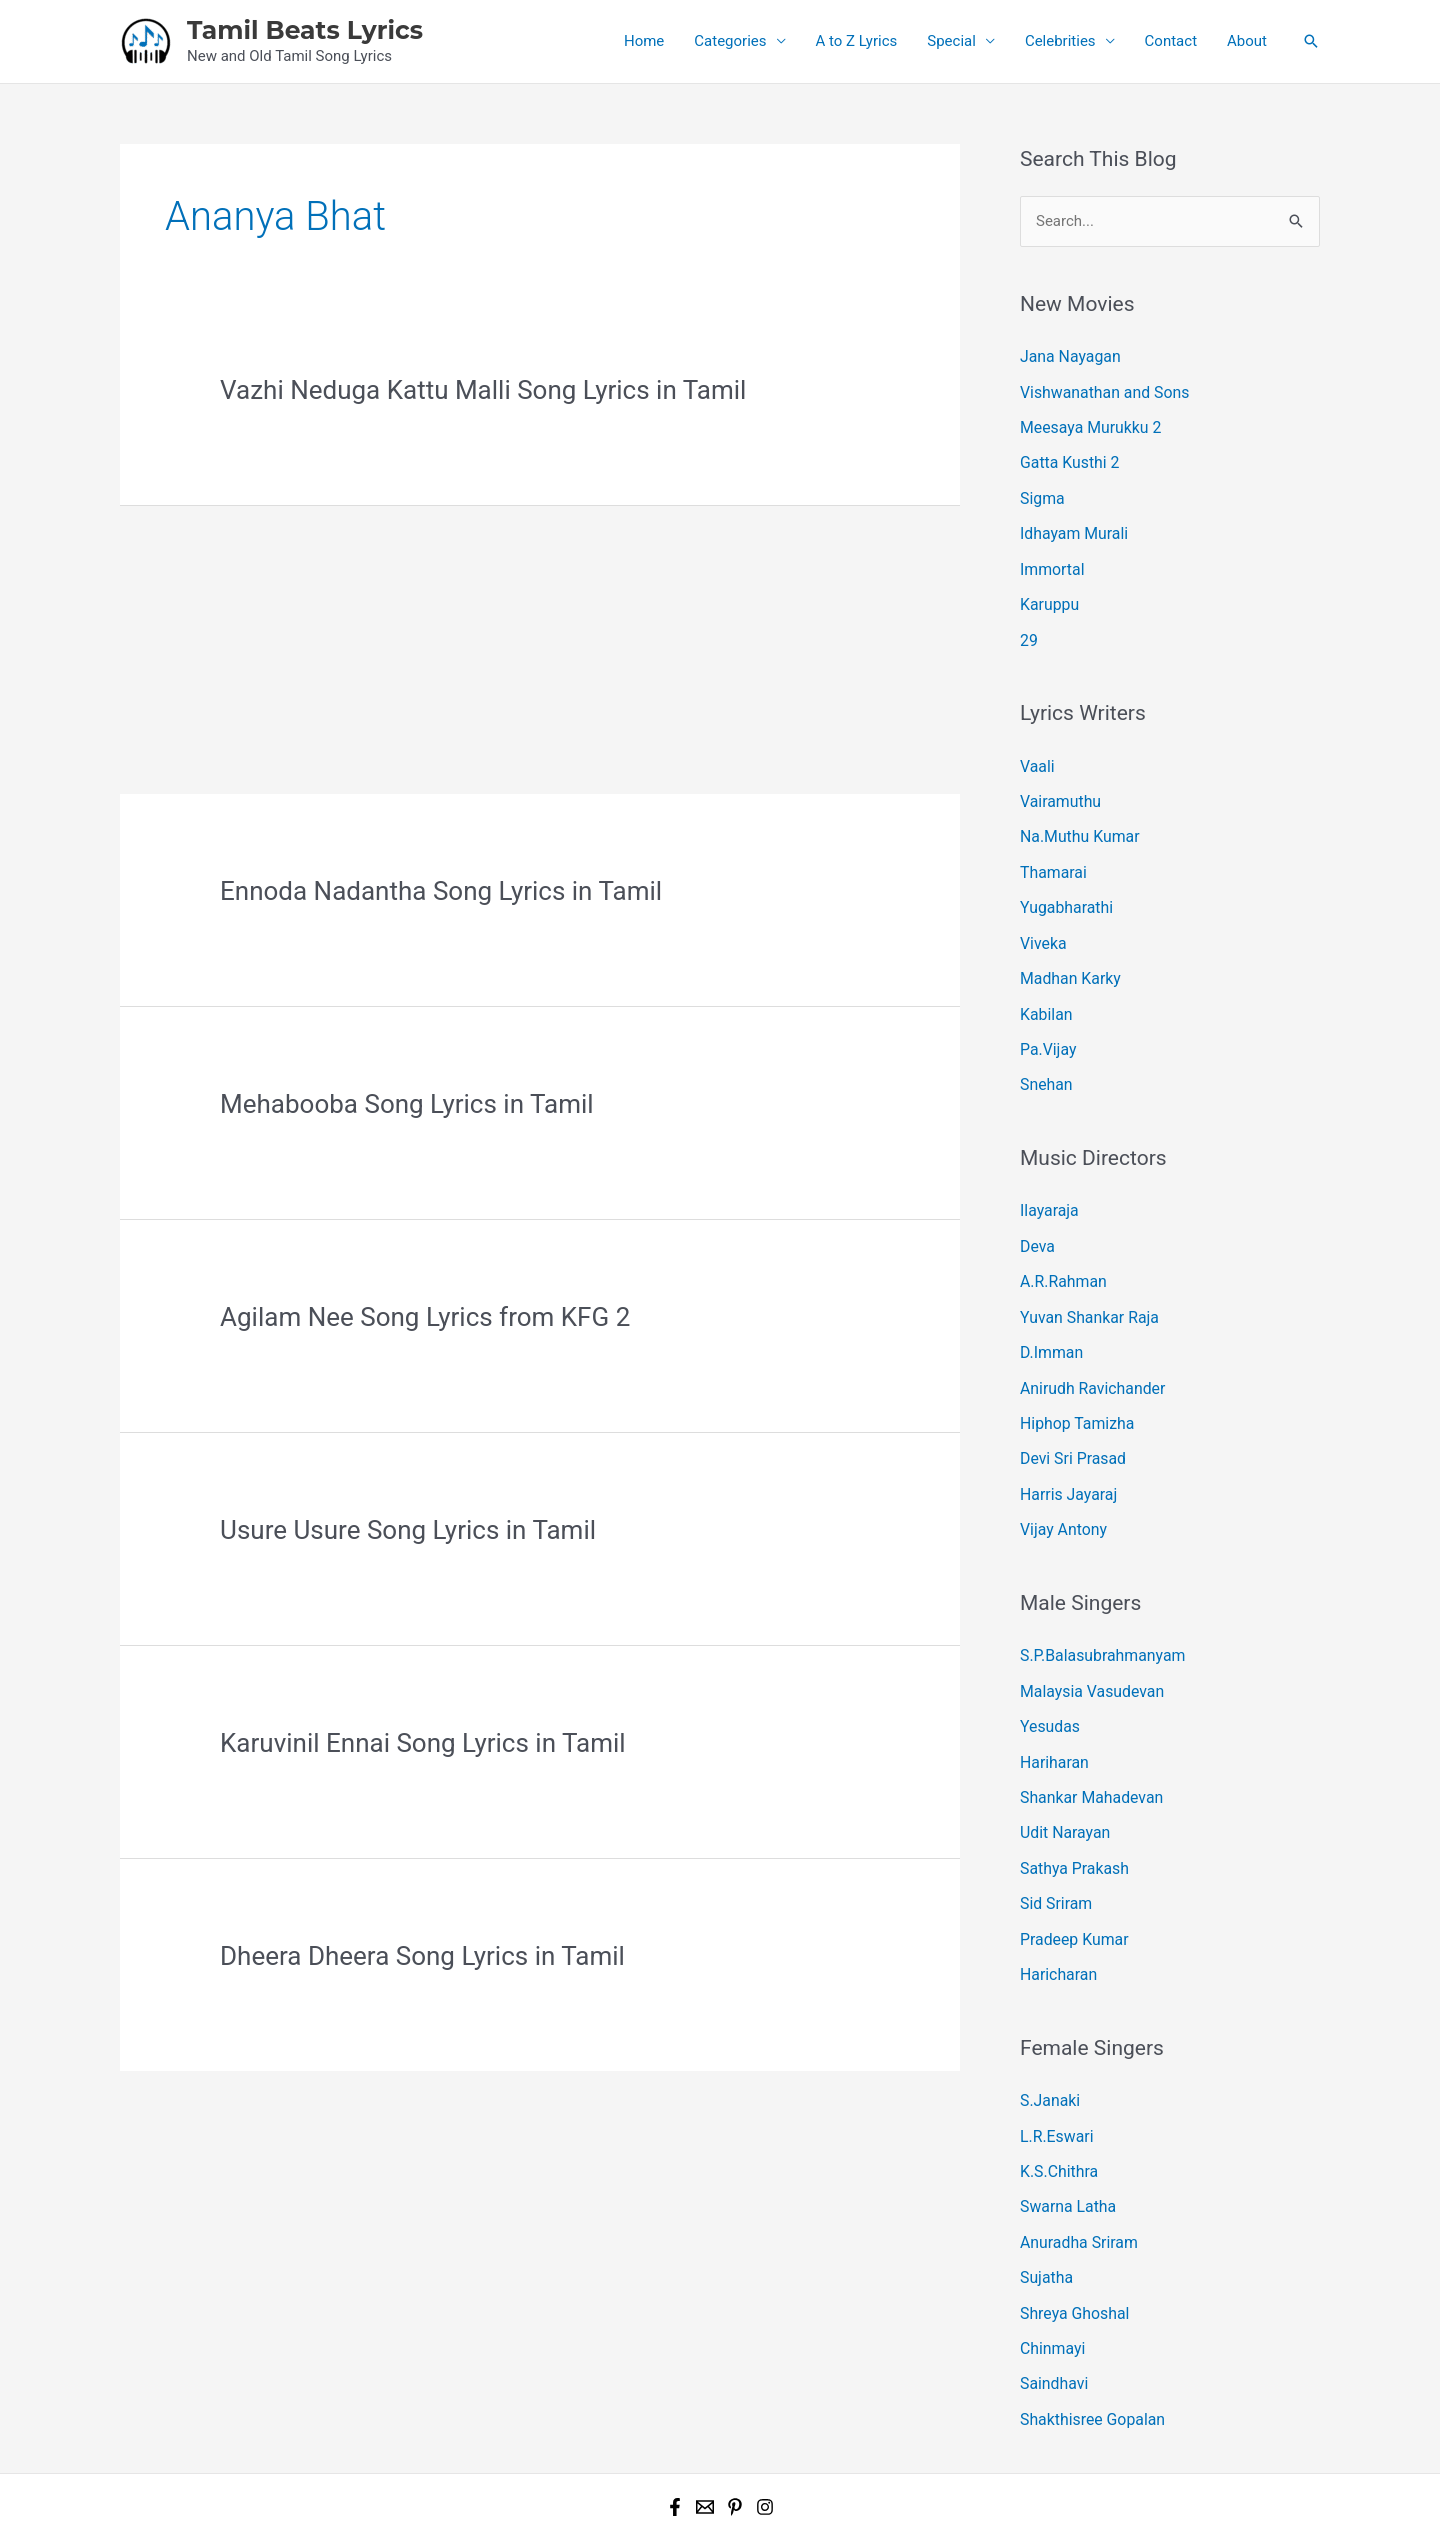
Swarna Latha (1065, 2137)
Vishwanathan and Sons (1100, 390)
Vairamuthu (1058, 785)
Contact (1171, 41)
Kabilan (1045, 987)
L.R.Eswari (1055, 2069)
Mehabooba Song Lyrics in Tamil (407, 1104)
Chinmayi (1051, 2272)
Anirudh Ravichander (1089, 1348)
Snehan (1045, 1055)
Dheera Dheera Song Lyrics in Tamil (422, 1956)
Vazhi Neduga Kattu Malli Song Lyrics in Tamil (483, 390)
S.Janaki (1048, 2036)
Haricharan (1056, 1911)
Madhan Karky (1068, 953)
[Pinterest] (735, 2426)
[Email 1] (705, 2426)
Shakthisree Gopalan (1089, 2339)
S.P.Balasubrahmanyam (1098, 1607)
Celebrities (1060, 41)
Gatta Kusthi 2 (1067, 458)
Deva (1036, 1213)
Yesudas (1048, 1675)
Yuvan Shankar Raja (1086, 1280)
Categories (730, 41)
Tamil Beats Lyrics (305, 30)
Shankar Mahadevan (1088, 1742)
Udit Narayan (1063, 1776)
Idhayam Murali (1071, 525)
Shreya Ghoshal (1072, 2238)
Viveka (1042, 920)
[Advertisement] (540, 646)
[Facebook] (675, 2426)
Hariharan (1052, 1709)
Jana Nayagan (1067, 356)
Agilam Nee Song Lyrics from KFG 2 (425, 1317)
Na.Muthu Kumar (1076, 818)
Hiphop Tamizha (1074, 1382)
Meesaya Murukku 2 (1087, 424)
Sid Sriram (1054, 1844)
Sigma (1041, 491)
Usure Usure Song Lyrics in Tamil (408, 1530)
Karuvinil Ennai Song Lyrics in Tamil (423, 1743)
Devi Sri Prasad (1070, 1415)
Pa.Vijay (1046, 1021)
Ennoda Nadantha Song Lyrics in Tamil (441, 891)
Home (644, 41)
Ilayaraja (1048, 1179)
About (1247, 41)
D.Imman (1050, 1314)
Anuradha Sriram (1076, 2171)
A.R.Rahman (1061, 1247)
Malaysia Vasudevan (1088, 1641)
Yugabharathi (1064, 886)
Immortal (1050, 559)
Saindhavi (1052, 2306)
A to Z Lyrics (857, 41)
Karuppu (1048, 593)
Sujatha (1045, 2204)
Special (951, 41)
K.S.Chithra (1057, 2103)
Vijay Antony (1061, 1483)
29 (1028, 626)
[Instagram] (765, 2426)
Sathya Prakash (1071, 1810)
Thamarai (1051, 852)
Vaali (1036, 751)
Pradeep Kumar (1071, 1877)
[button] (1311, 41)
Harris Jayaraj (1066, 1449)
